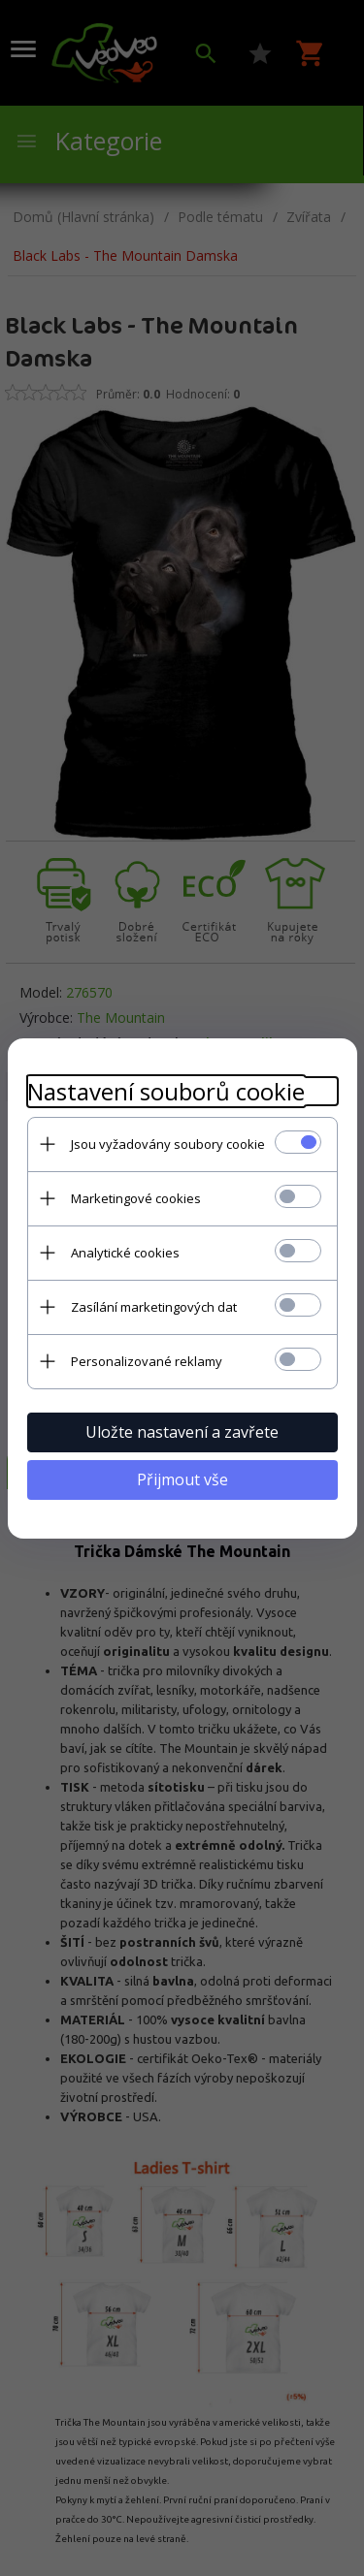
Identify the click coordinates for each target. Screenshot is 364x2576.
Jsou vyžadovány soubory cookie (168, 1144)
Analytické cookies (125, 1252)
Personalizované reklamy (146, 1361)
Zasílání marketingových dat (154, 1307)
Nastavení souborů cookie (166, 1091)
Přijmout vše (182, 1479)
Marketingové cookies (136, 1198)
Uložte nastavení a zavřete (182, 1432)
